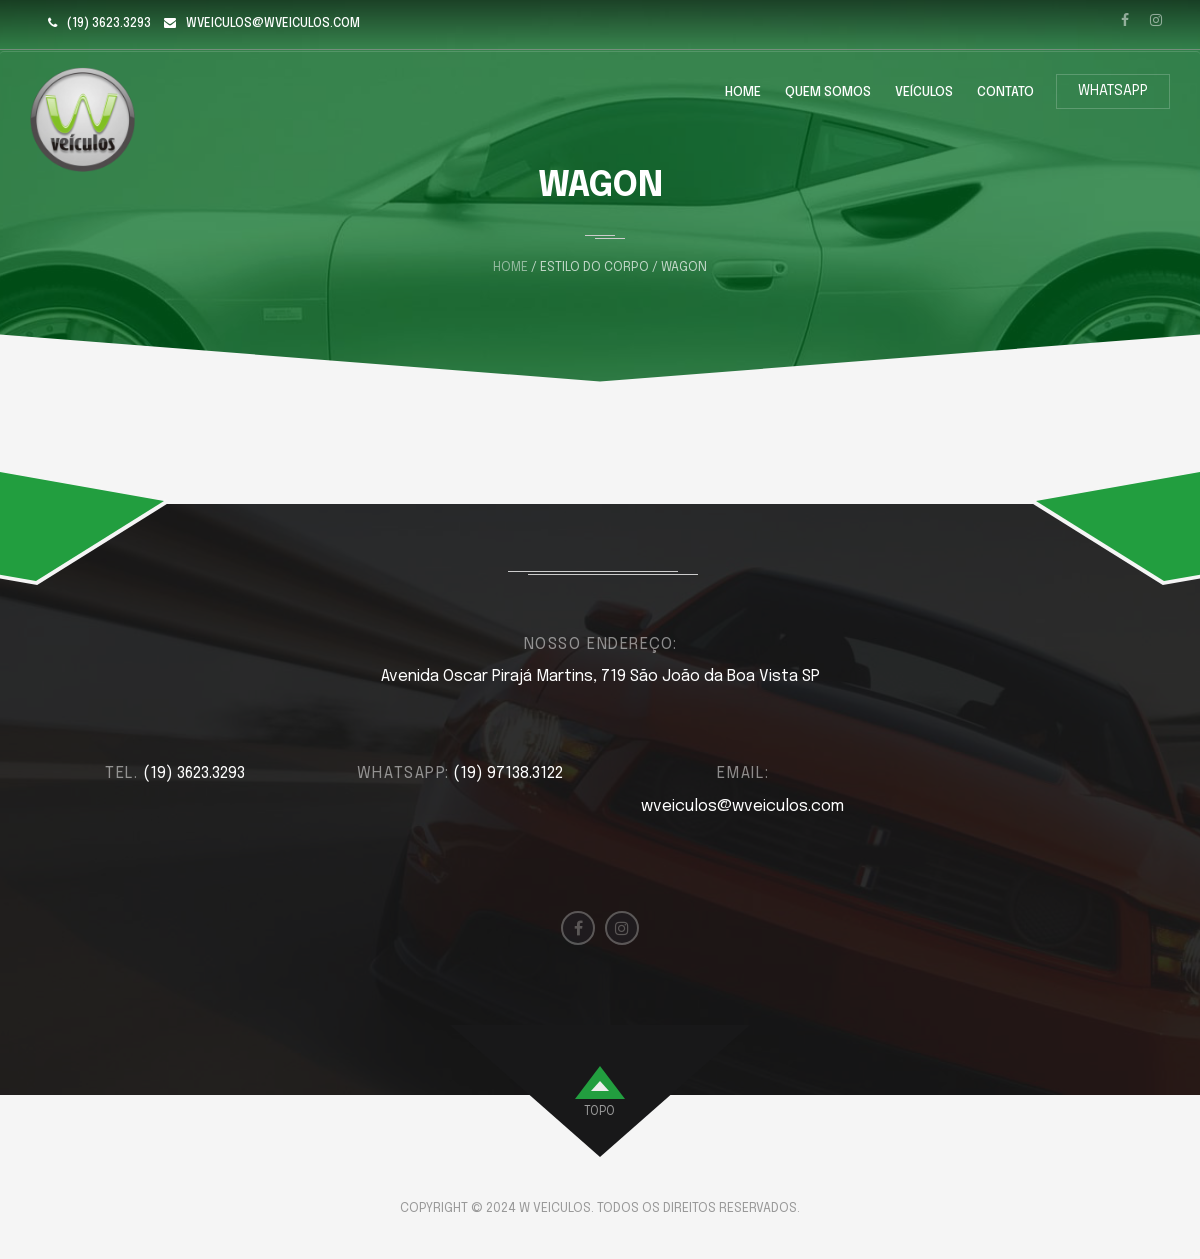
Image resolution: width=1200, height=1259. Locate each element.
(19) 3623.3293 (109, 24)
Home (743, 92)
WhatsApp (1113, 91)
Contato (1005, 92)
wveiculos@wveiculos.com (273, 24)
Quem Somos (828, 92)
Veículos (924, 92)
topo (599, 1112)
